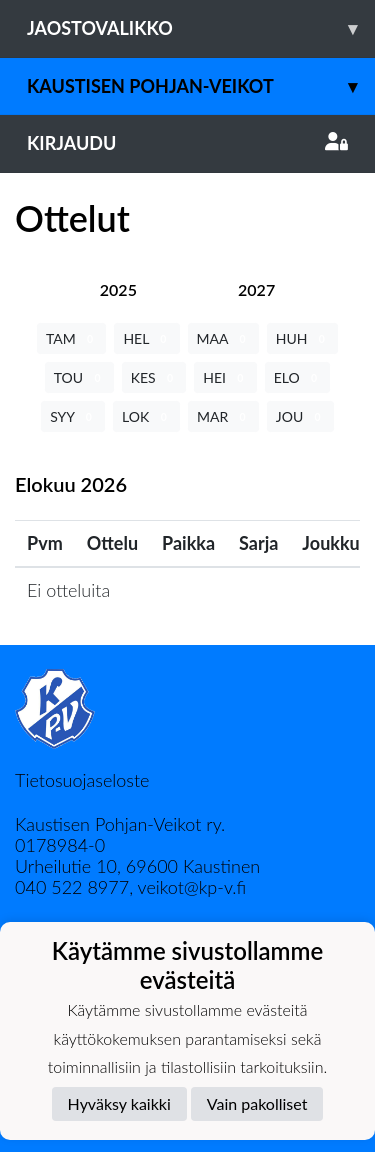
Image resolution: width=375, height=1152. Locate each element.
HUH (302, 338)
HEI (225, 377)
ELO (298, 377)
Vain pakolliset (257, 1103)
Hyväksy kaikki (119, 1103)
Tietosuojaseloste (82, 780)
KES (154, 377)
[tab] (118, 289)
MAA (223, 338)
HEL (146, 338)
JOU (300, 416)
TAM (71, 338)
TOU (79, 377)
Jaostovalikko (201, 28)
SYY (73, 416)
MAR (223, 416)
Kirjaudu (187, 143)
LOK (146, 416)
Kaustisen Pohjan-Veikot (201, 86)
